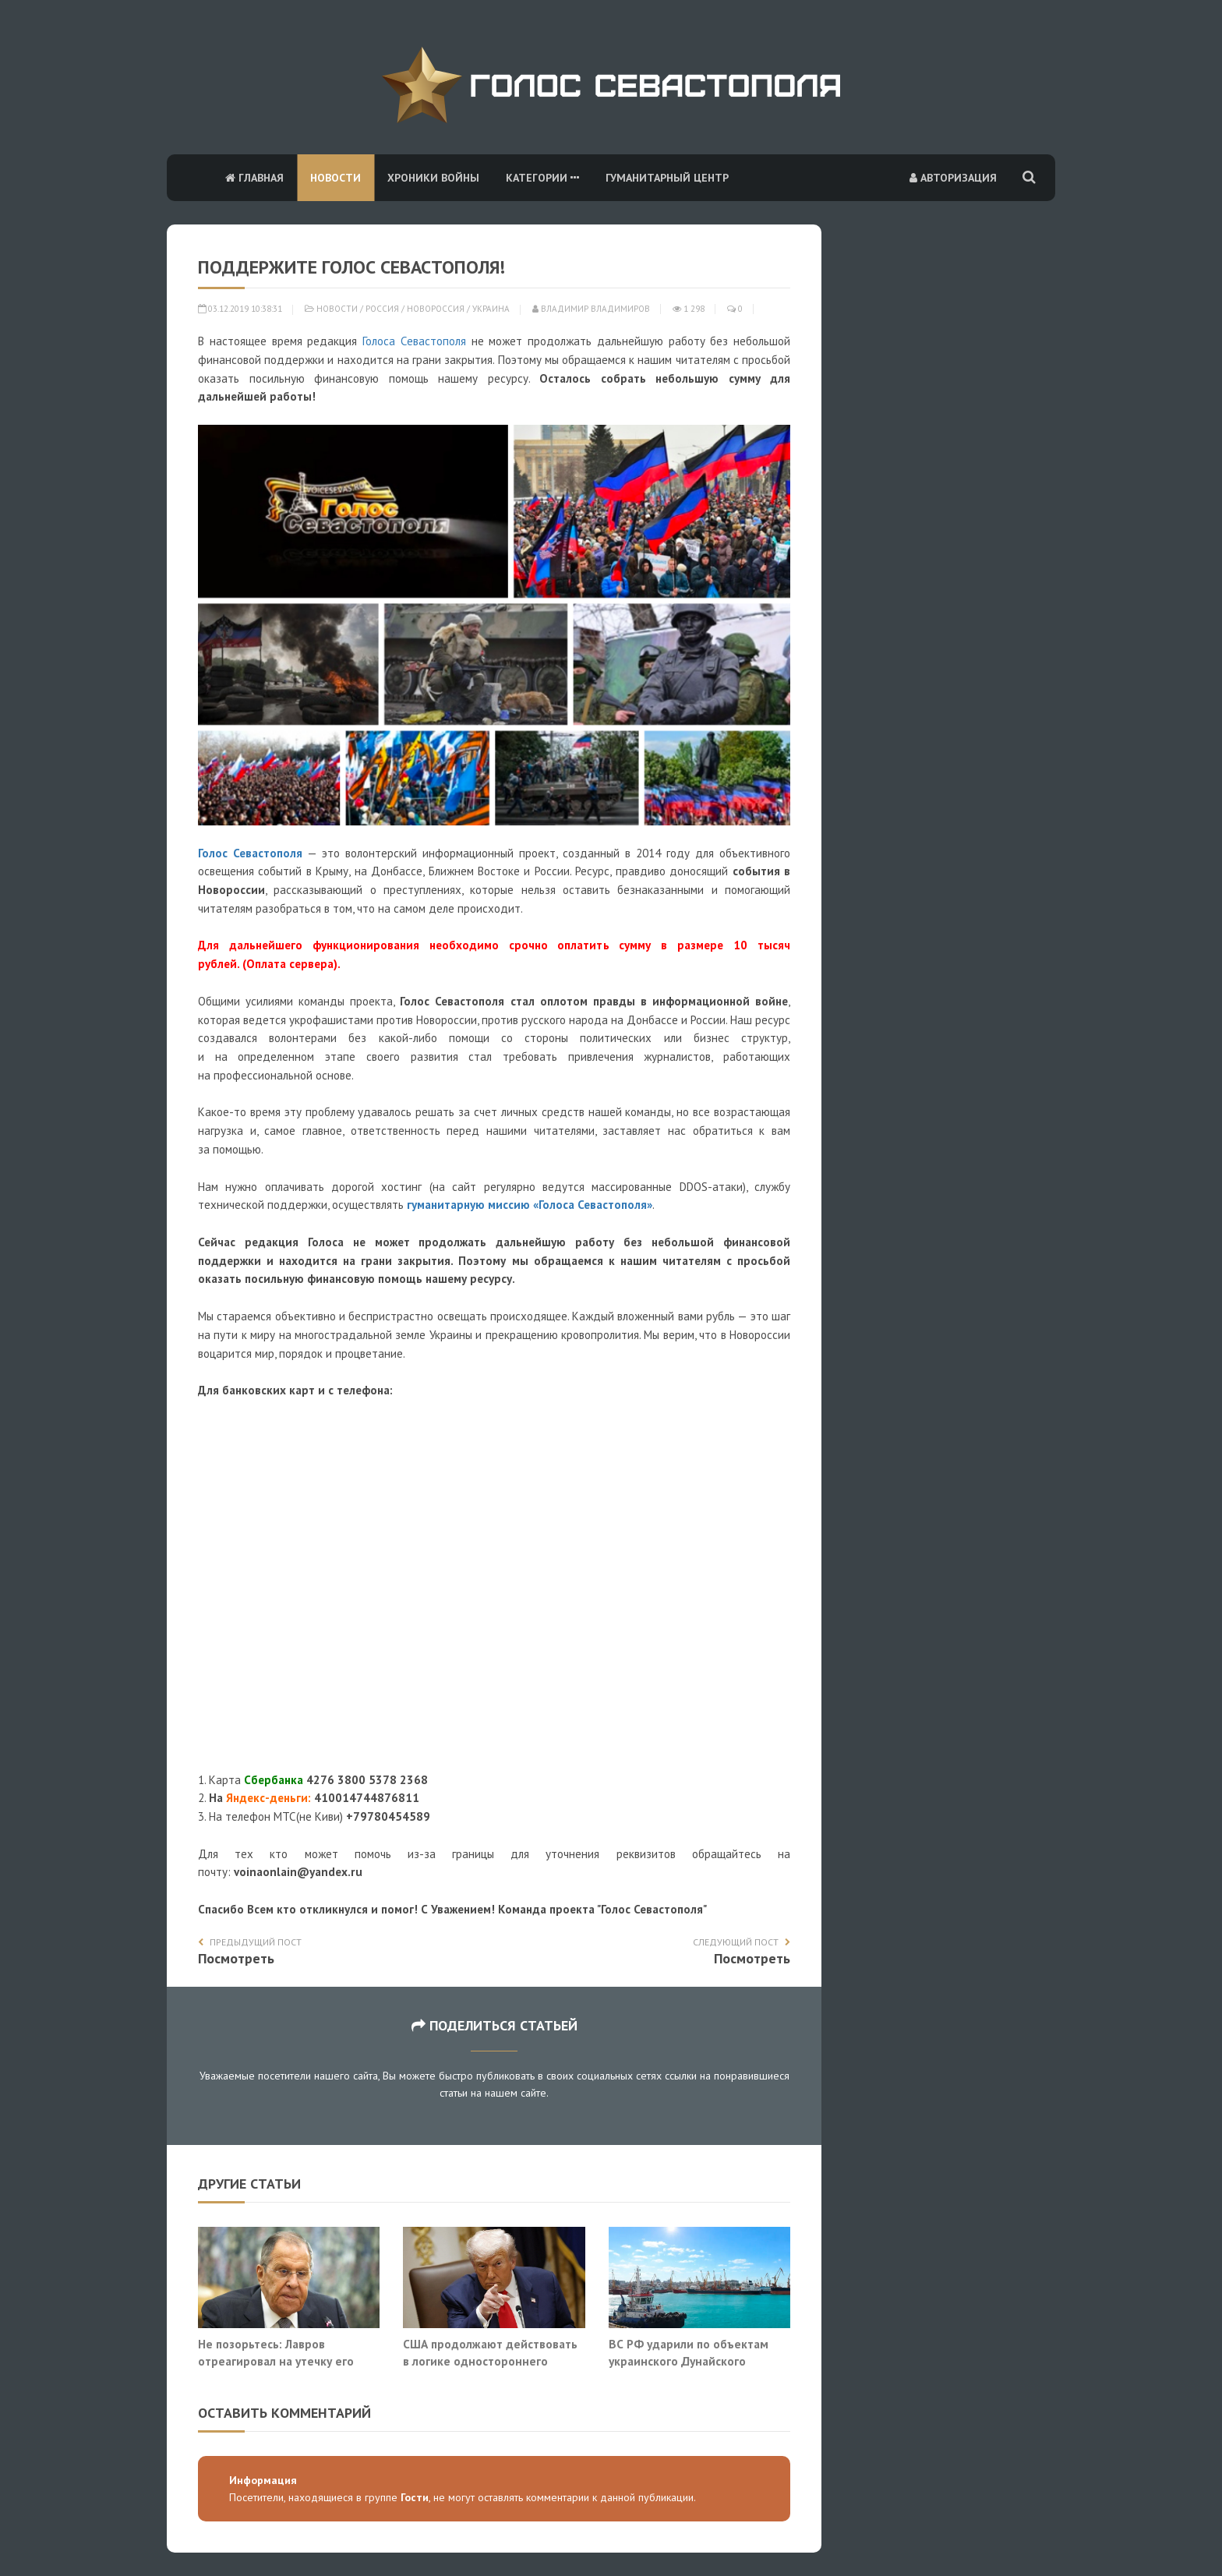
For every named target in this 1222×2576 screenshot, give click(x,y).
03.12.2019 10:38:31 (240, 308)
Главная (254, 178)
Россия (382, 308)
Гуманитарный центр (667, 178)
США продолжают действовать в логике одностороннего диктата (490, 2360)
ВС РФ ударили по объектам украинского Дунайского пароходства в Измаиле (688, 2360)
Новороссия (435, 308)
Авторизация (953, 178)
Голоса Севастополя (414, 341)
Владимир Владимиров (591, 308)
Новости (335, 178)
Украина (491, 308)
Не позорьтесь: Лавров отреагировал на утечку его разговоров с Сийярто (276, 2360)
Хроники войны (433, 178)
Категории (542, 178)
